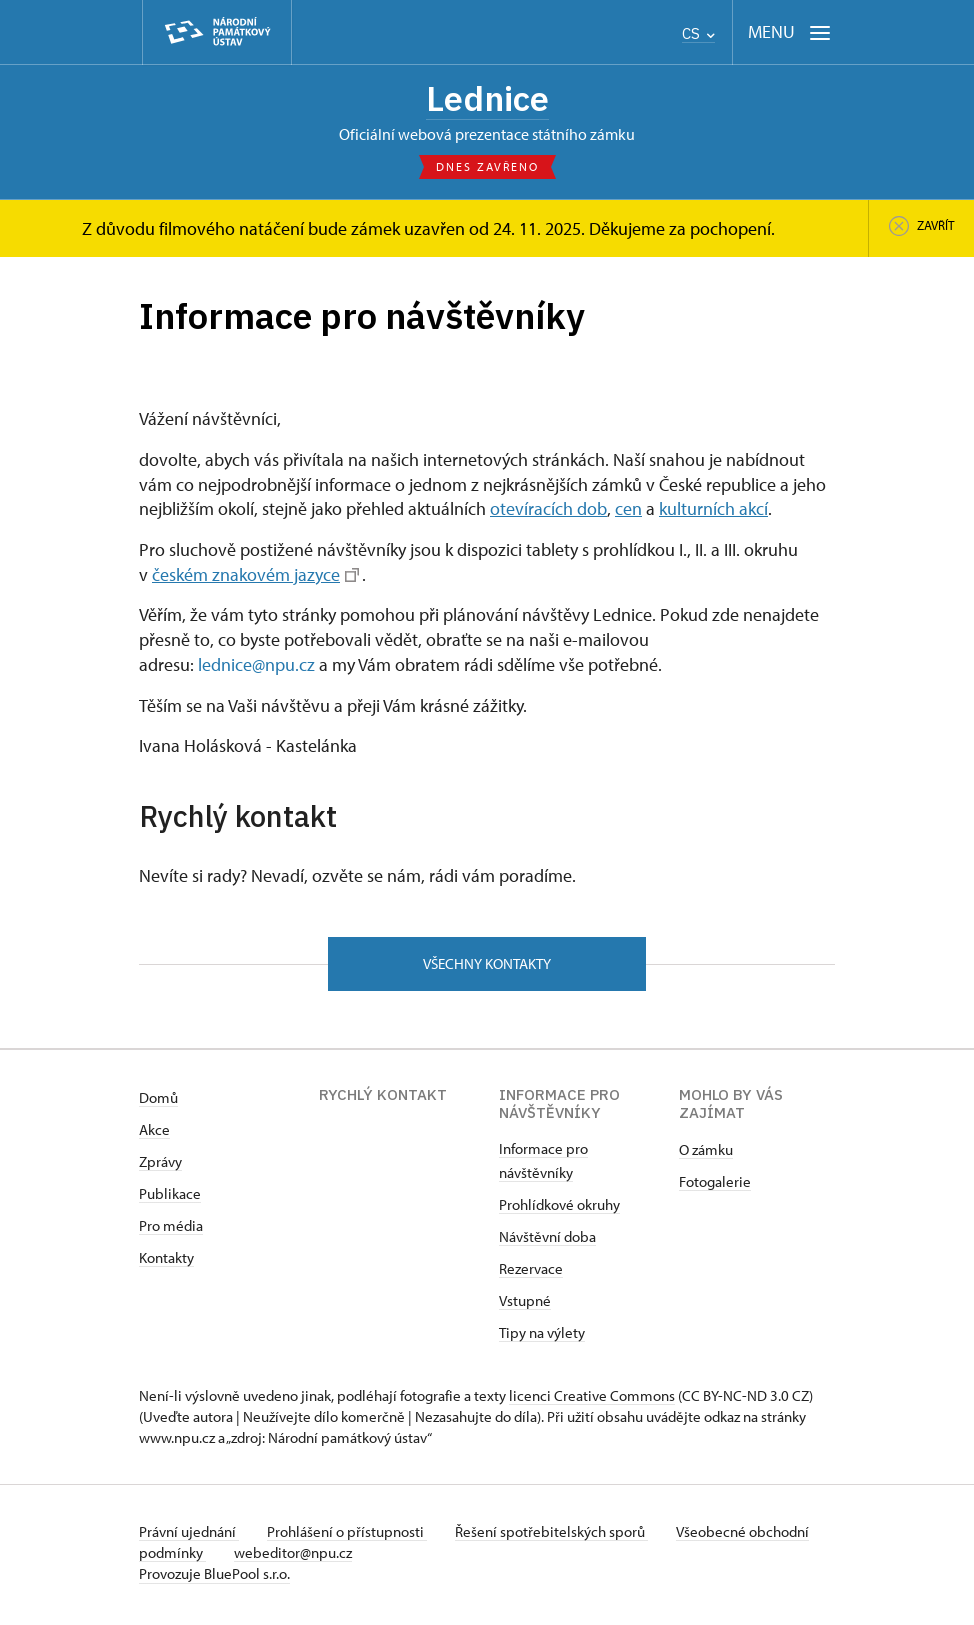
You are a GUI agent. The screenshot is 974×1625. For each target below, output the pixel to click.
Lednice (487, 99)
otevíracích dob (548, 511)
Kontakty (166, 1262)
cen (628, 511)
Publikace (170, 1198)
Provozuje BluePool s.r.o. (214, 1578)
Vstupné (525, 1305)
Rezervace (531, 1273)
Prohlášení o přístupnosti (351, 1536)
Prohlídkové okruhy (559, 1209)
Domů (158, 1102)
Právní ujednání (189, 1536)
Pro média (171, 1230)
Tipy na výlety (542, 1337)
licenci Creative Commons (592, 1400)
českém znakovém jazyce (255, 576)
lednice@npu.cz (256, 667)
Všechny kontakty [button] (487, 967)
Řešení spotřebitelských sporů (559, 1536)
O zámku (706, 1154)
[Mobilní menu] (789, 32)
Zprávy (160, 1166)
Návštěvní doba (547, 1241)
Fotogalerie (715, 1186)
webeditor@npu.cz (360, 1557)
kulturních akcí (713, 511)
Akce (154, 1134)
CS (698, 33)
